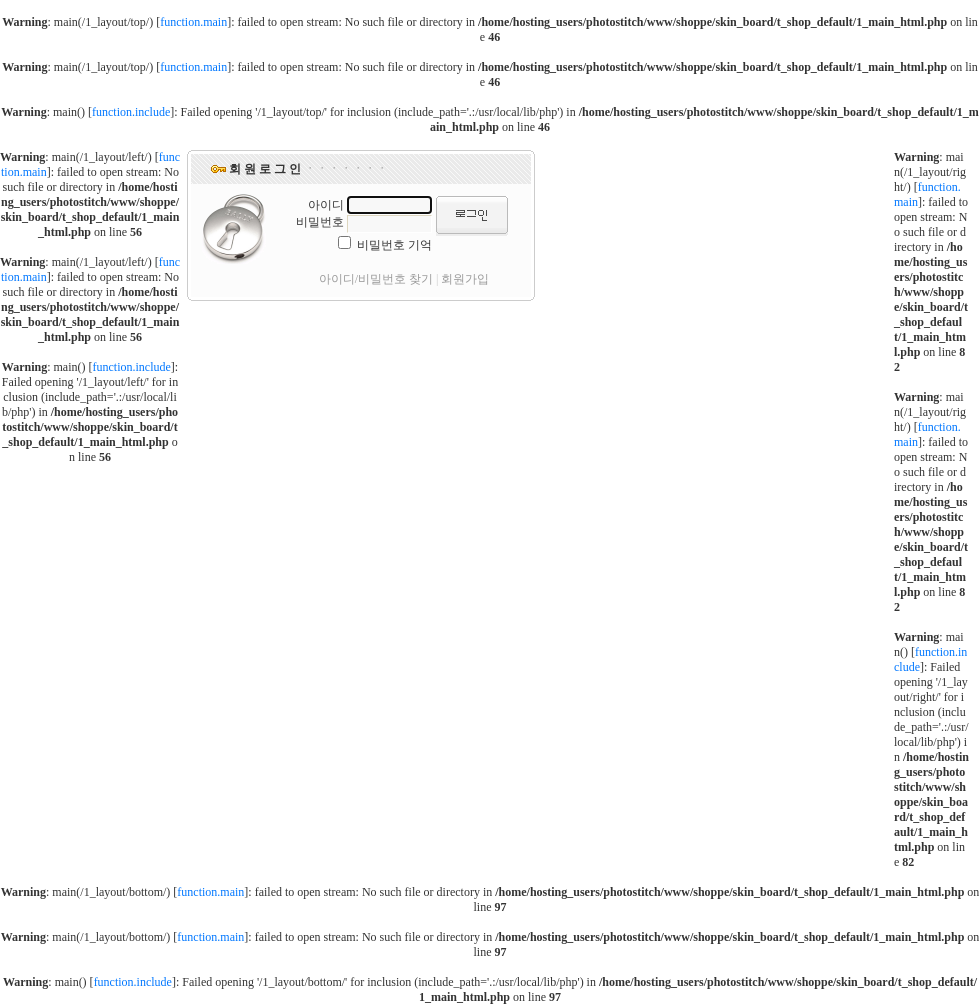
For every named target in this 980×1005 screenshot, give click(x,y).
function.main (193, 22)
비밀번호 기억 (394, 245)
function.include (131, 112)
